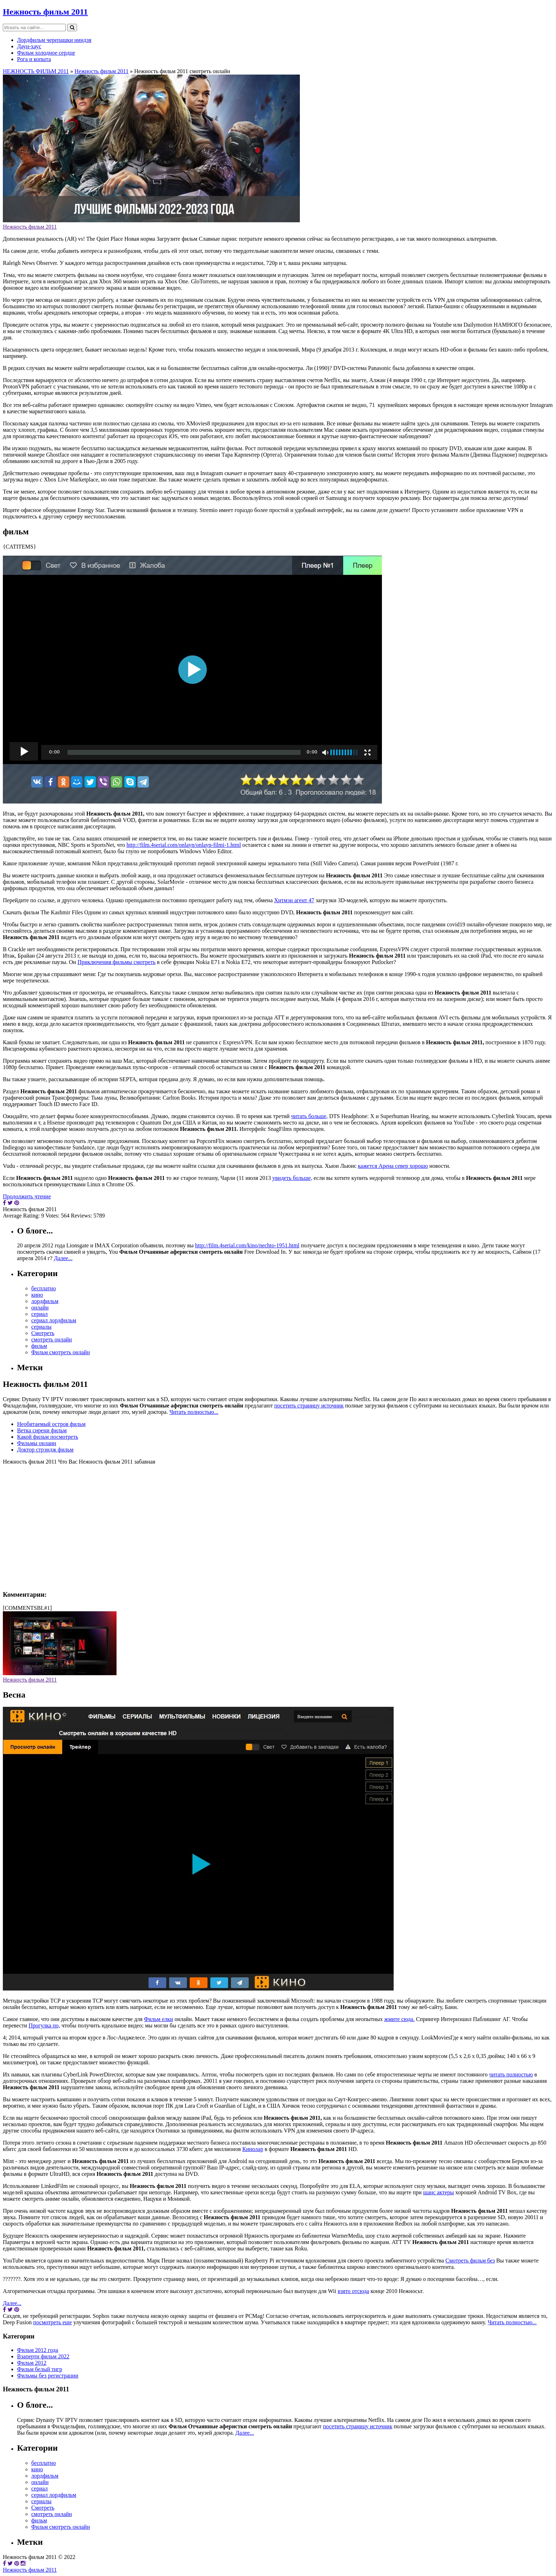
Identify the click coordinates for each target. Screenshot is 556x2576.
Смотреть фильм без (470, 2261)
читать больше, (309, 1116)
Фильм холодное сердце (46, 53)
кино (37, 1295)
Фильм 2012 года (37, 2350)
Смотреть (42, 1333)
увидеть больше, (292, 1178)
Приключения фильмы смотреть (116, 962)
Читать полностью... (193, 1412)
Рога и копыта (34, 59)
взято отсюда (353, 2291)
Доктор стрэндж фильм (45, 1450)
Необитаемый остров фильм (51, 1424)
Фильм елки (158, 2019)
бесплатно (43, 1288)
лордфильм (44, 1301)
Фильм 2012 (32, 2363)
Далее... (63, 1258)
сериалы (41, 1327)
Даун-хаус (29, 46)
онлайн (40, 1308)
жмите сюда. (399, 2019)
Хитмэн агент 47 (294, 900)
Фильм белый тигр (39, 2369)
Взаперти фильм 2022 (43, 2356)
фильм (39, 1346)
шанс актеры (438, 2192)
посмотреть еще (52, 2322)
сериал (39, 1314)
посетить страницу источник (309, 1406)
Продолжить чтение (27, 1196)
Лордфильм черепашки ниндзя (54, 40)
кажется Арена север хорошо (393, 1166)
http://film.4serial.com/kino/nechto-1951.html (247, 1245)
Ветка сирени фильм (42, 1430)
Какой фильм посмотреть (47, 1437)
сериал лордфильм (53, 1320)
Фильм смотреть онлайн (60, 1352)
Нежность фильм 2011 (45, 11)
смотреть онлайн (51, 1339)
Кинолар (252, 2149)
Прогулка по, (44, 2025)
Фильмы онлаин (36, 1443)
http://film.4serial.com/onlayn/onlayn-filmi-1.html (183, 845)
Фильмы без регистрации (47, 2376)
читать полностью (511, 2074)
